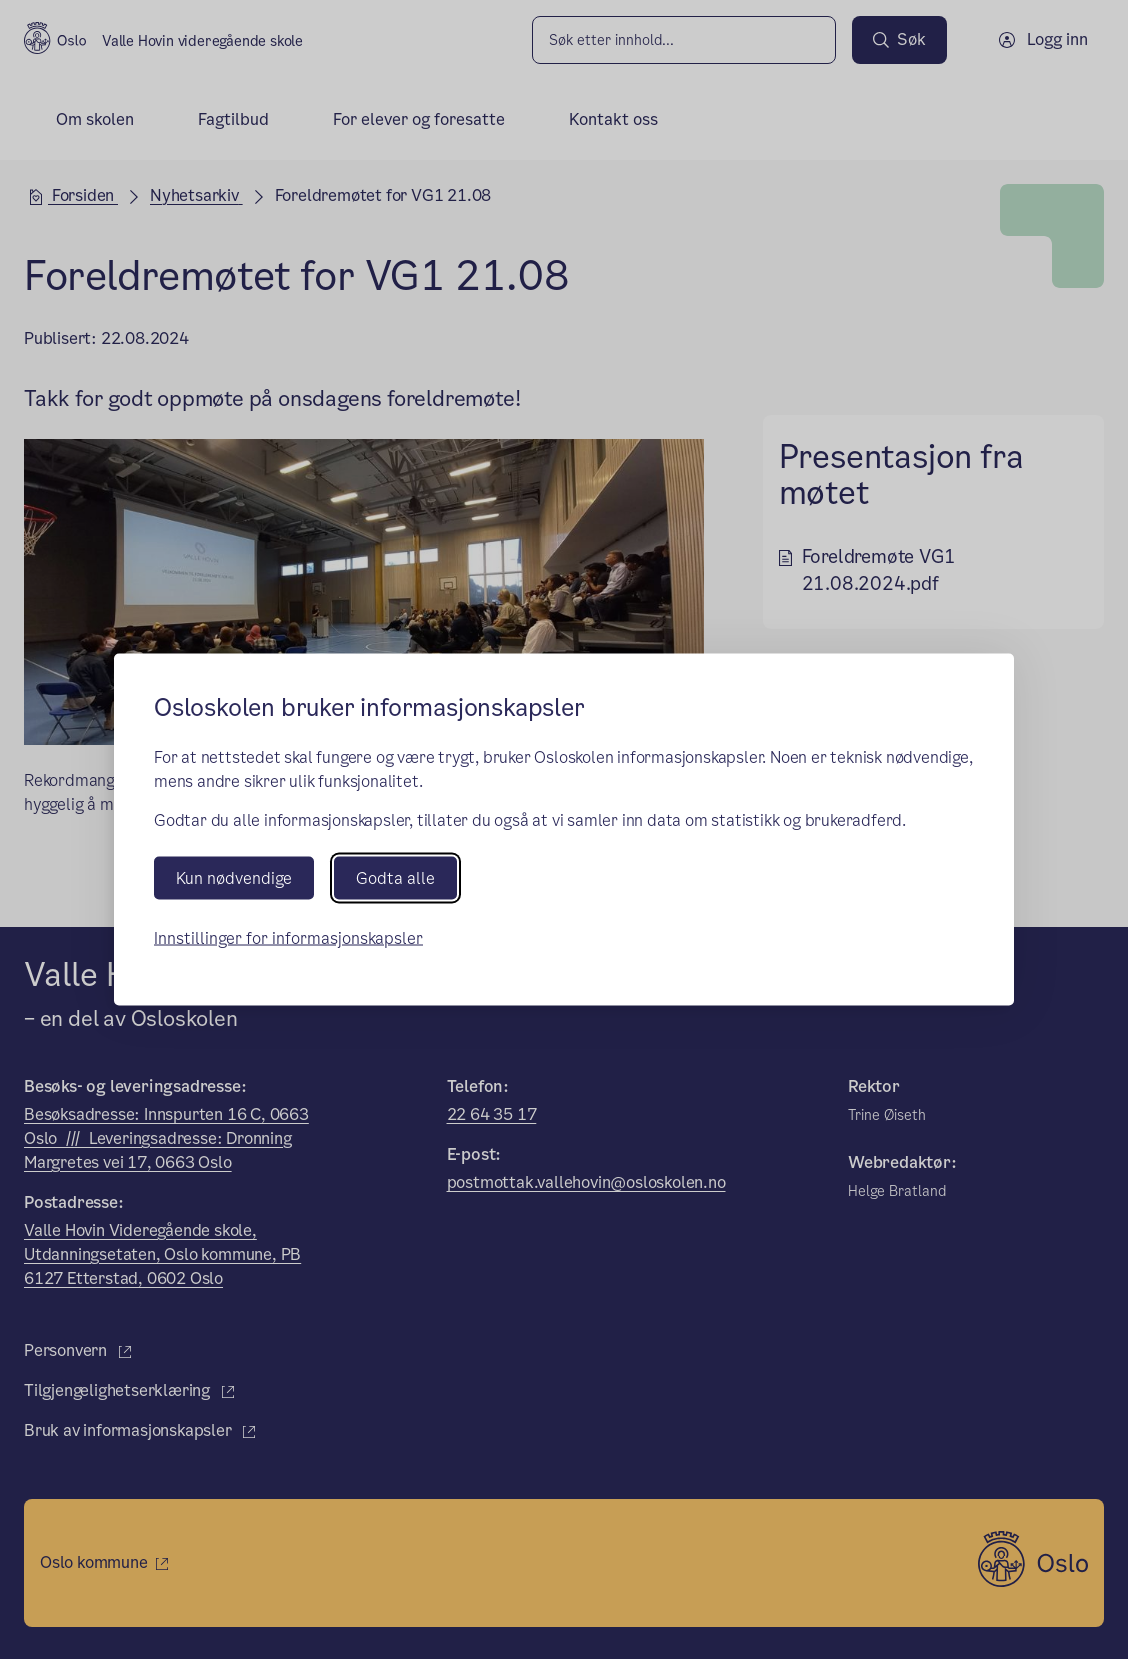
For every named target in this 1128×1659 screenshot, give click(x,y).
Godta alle (395, 878)
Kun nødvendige (234, 878)
